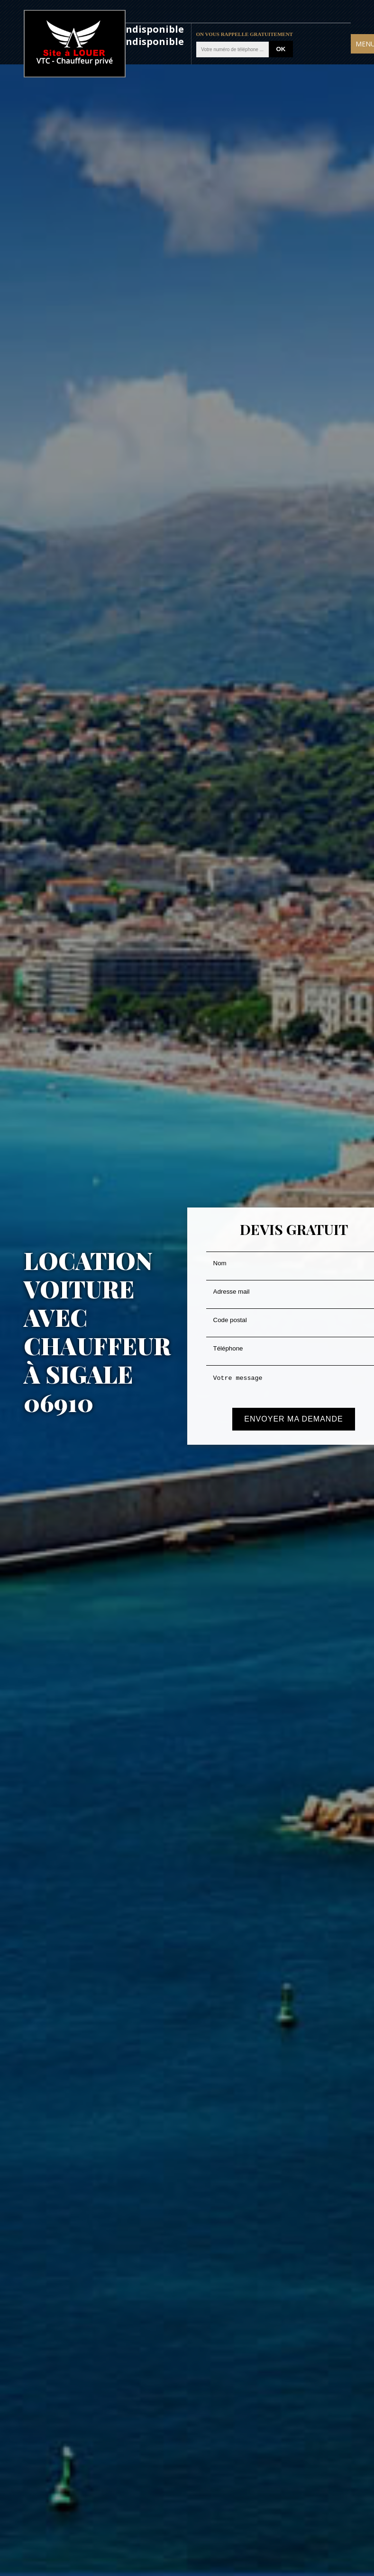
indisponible (153, 29)
